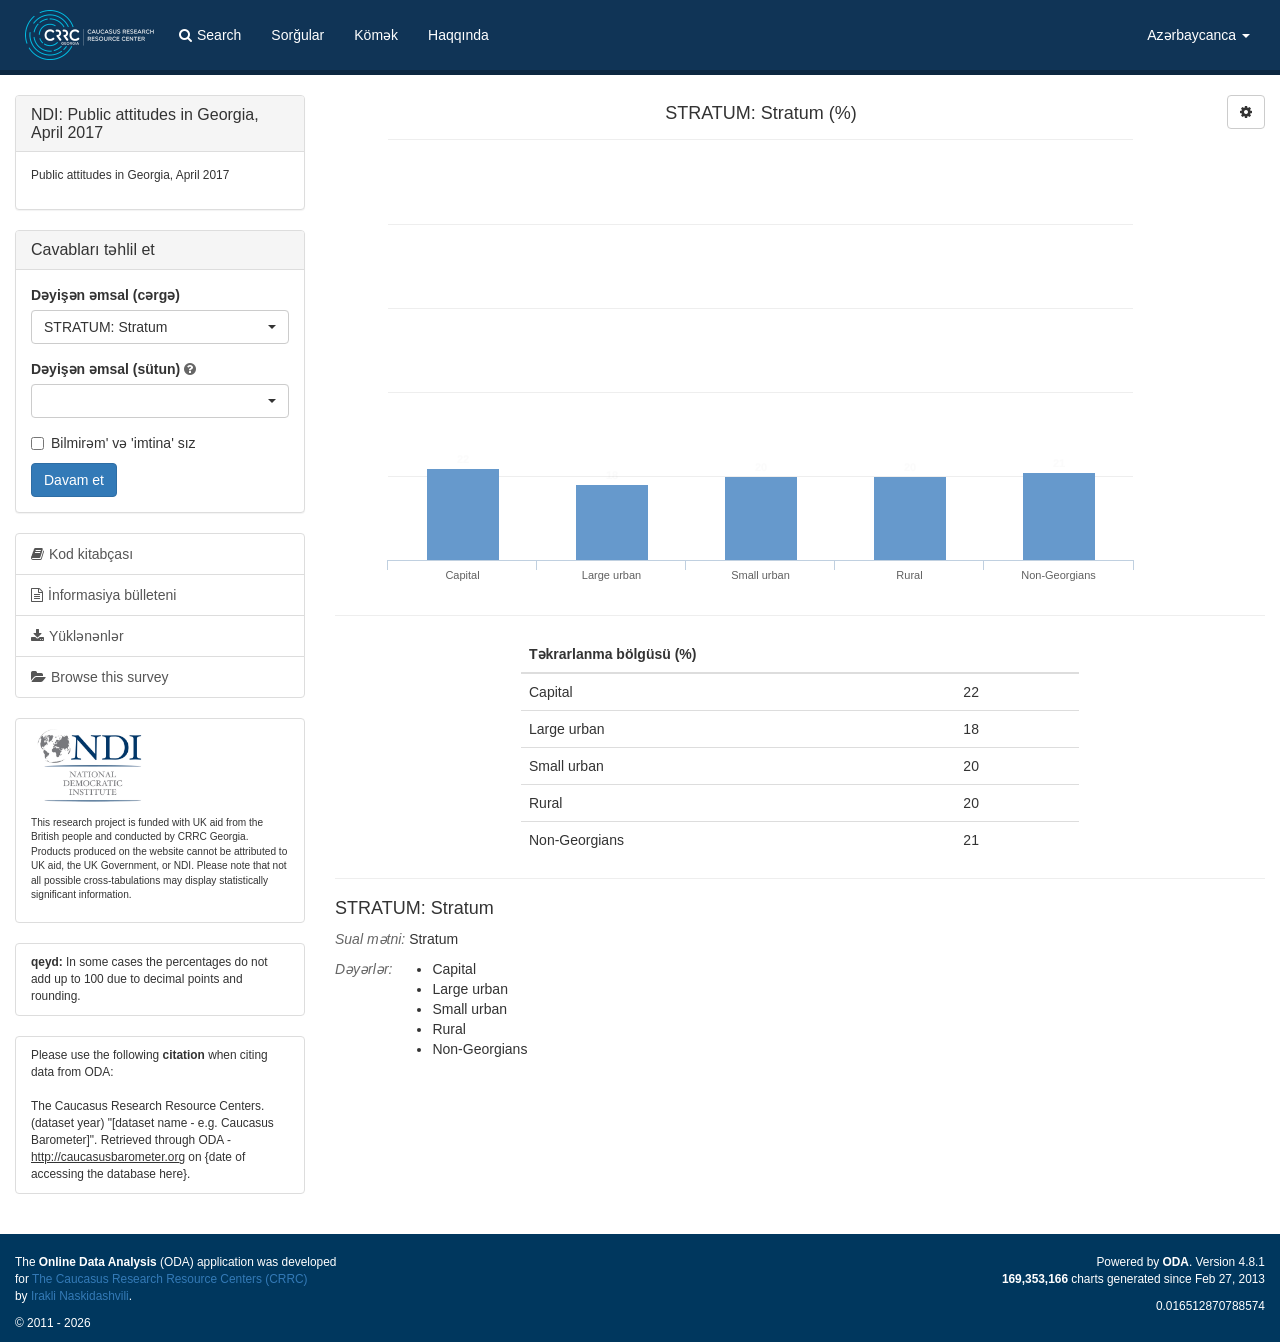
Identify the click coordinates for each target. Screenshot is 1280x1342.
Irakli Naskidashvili (80, 1296)
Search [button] (210, 35)
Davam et (74, 480)
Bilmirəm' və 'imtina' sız (113, 443)
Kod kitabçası (82, 554)
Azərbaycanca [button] (1198, 35)
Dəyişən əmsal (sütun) (105, 369)
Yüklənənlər (77, 636)
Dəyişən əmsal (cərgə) (105, 295)
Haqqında (458, 35)
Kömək (376, 35)
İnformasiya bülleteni (103, 595)
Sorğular (297, 35)
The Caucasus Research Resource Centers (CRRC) (170, 1279)
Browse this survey (99, 677)
